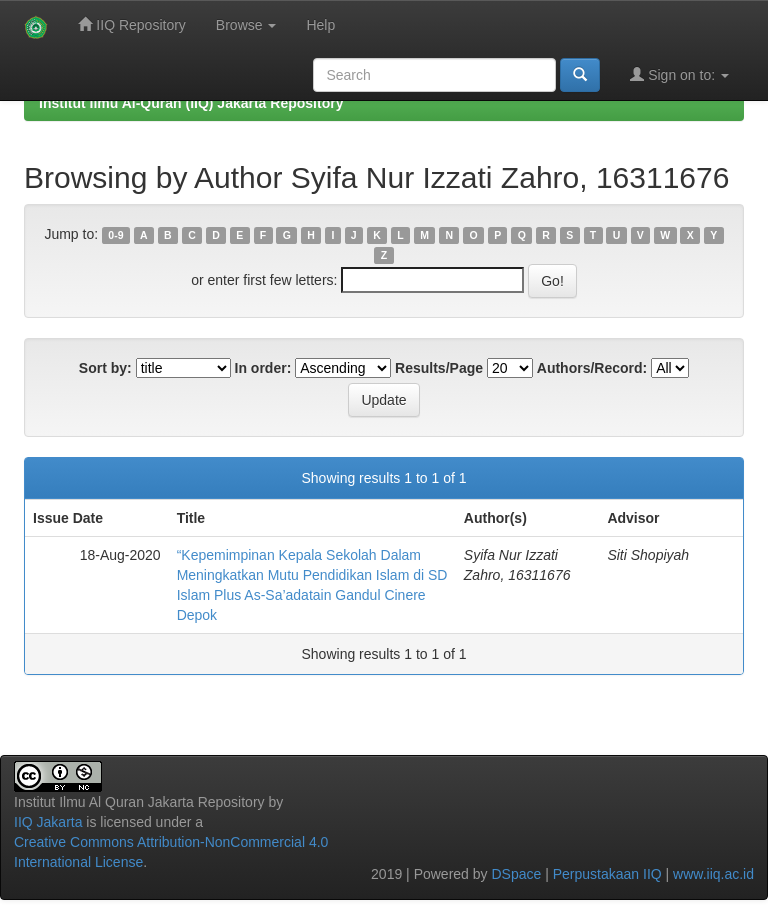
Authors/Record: (592, 368)
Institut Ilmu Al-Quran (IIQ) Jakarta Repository (191, 103)
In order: (263, 368)
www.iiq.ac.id (713, 874)
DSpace (516, 874)
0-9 (115, 235)
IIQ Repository (131, 24)
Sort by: (105, 368)
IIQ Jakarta (48, 822)
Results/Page (439, 368)
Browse (246, 25)
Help (320, 25)
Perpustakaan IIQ (607, 874)
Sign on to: (679, 74)
